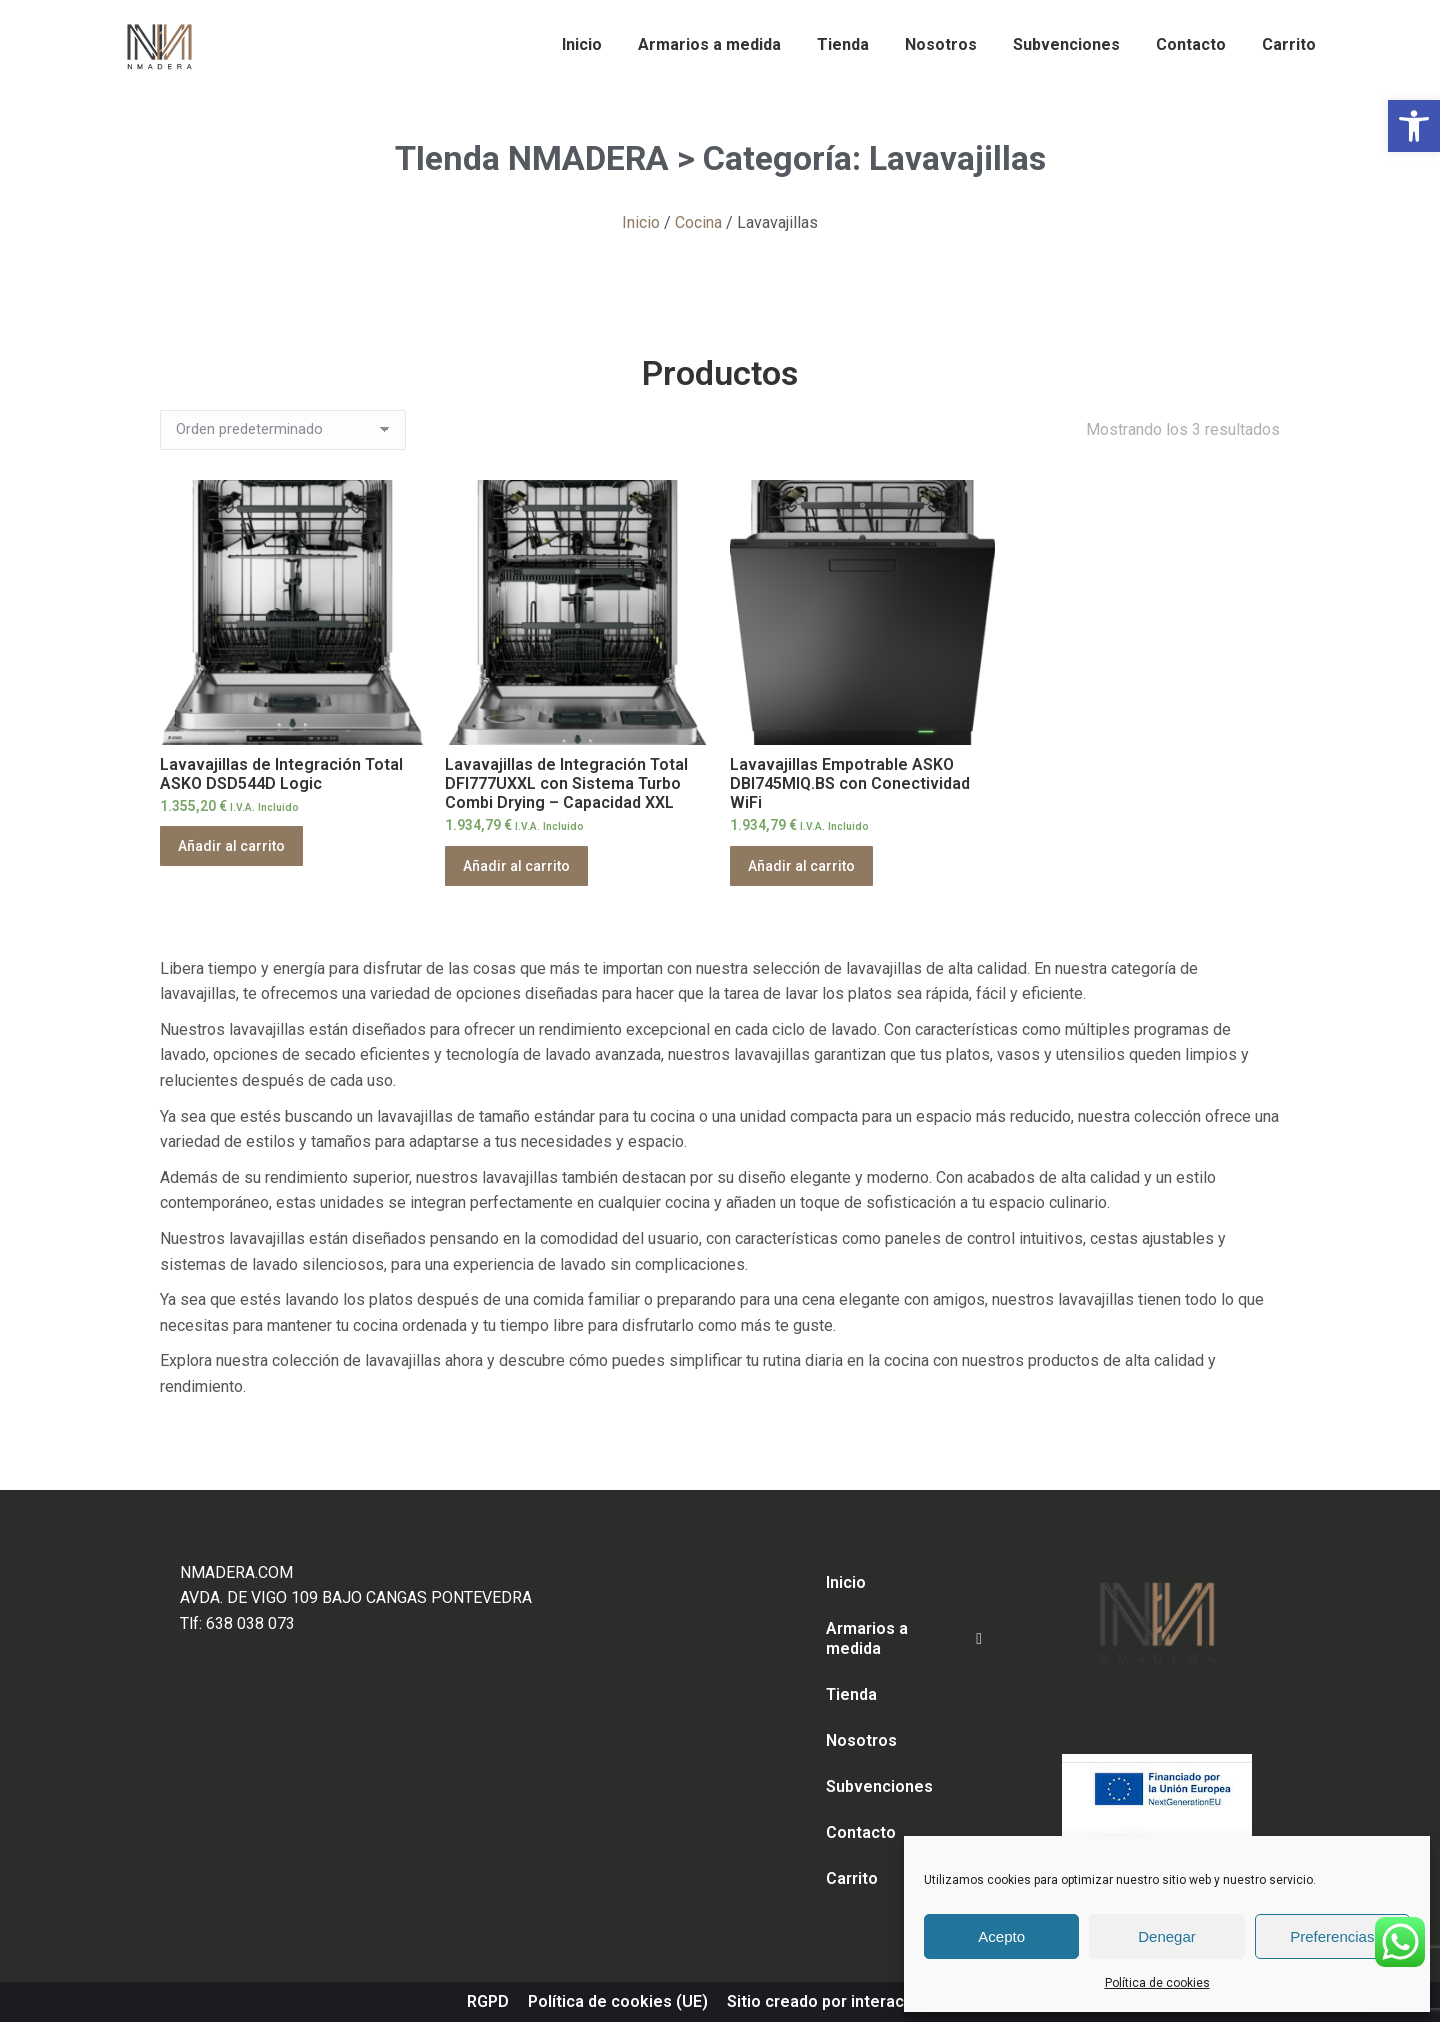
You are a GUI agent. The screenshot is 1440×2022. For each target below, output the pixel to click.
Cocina (698, 222)
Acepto (1001, 1936)
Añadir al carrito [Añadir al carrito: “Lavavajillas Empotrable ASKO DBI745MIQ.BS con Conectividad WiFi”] (801, 866)
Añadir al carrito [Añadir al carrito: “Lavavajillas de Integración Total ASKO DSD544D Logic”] (231, 846)
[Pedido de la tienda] (283, 430)
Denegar (1167, 1936)
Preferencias (1332, 1936)
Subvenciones (879, 1786)
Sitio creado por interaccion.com (850, 2001)
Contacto (861, 1832)
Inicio (641, 222)
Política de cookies (1157, 1983)
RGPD (488, 2001)
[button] (1414, 126)
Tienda (851, 1694)
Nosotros (861, 1740)
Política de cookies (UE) (618, 2001)
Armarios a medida (904, 1638)
